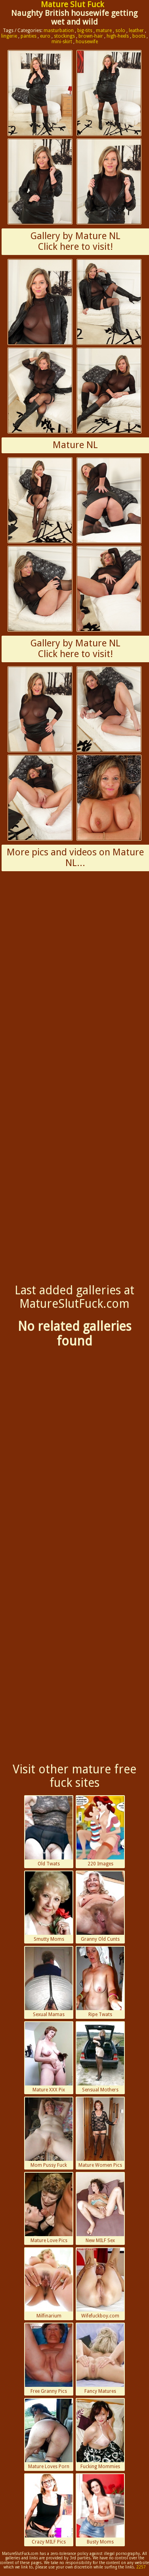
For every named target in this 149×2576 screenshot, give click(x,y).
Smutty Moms (49, 1906)
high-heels (118, 36)
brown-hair (90, 36)
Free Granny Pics (49, 2358)
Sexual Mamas (49, 1982)
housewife (87, 41)
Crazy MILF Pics (49, 2509)
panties (28, 36)
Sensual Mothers (100, 2057)
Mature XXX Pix (49, 2057)
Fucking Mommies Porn (100, 2435)
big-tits (84, 30)
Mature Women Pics (100, 2132)
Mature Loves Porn (49, 2434)
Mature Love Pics (49, 2208)
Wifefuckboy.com (100, 2283)
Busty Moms (100, 2509)
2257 (141, 2567)
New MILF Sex (100, 2208)
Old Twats (49, 1831)
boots (138, 36)
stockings (64, 36)
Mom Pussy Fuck (49, 2132)
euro (45, 36)
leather (136, 30)
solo (120, 30)
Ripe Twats (100, 1982)
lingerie (9, 36)
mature (104, 30)
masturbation (59, 30)
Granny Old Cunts (100, 1906)
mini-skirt (62, 41)
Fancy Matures (100, 2358)
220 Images (100, 1831)
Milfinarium (49, 2283)
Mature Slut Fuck (72, 4)
